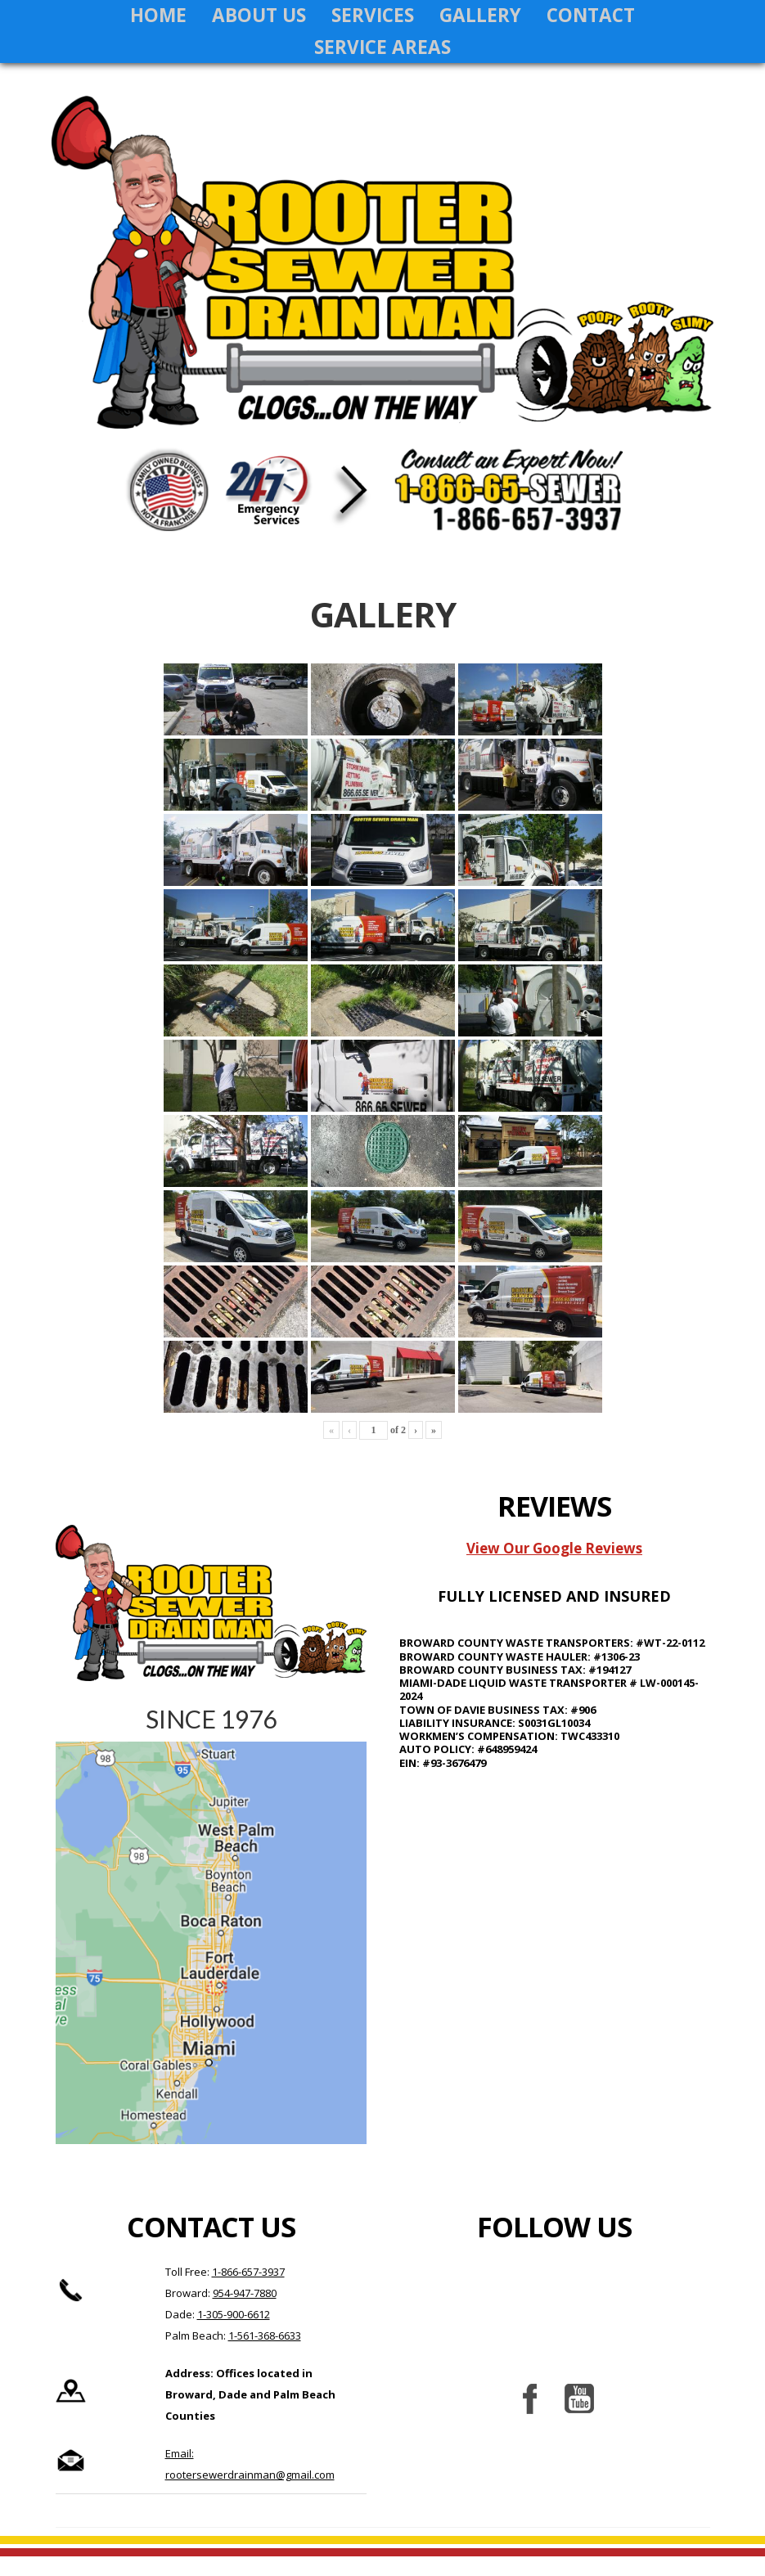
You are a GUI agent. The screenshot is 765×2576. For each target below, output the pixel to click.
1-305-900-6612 (233, 2333)
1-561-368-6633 (264, 2355)
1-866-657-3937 (248, 2291)
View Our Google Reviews (554, 1567)
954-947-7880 (245, 2312)
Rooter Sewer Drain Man (382, 285)
